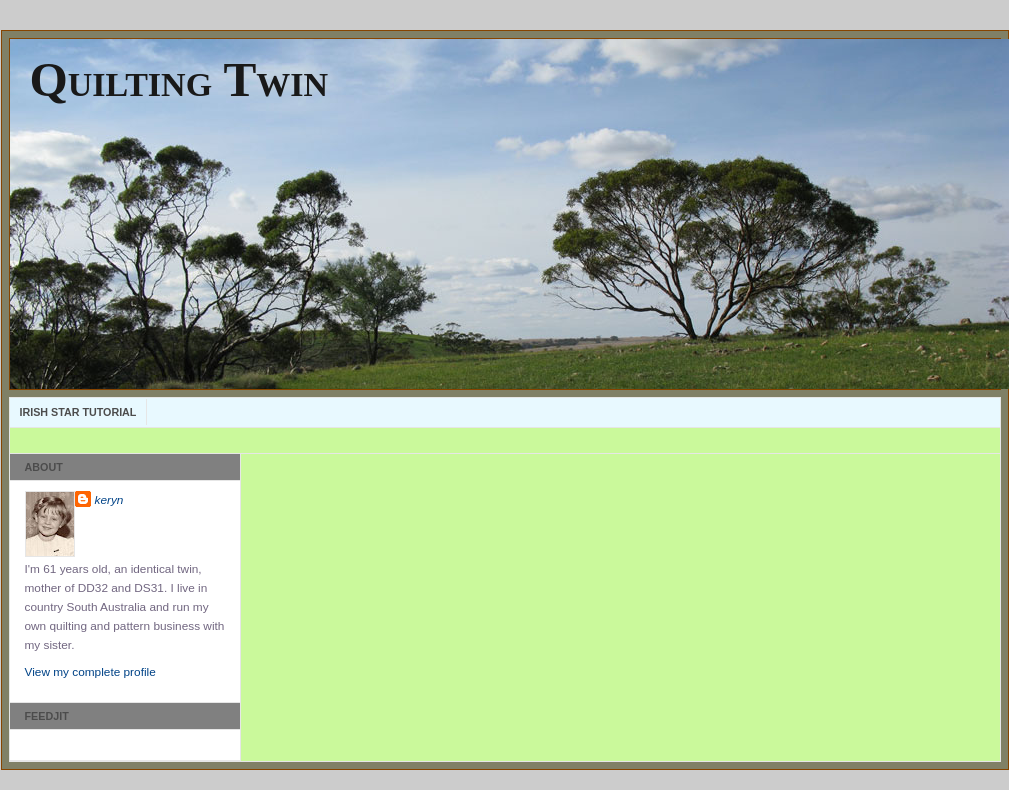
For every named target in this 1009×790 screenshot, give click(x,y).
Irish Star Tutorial (78, 412)
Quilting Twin (179, 79)
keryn (109, 500)
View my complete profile (90, 672)
